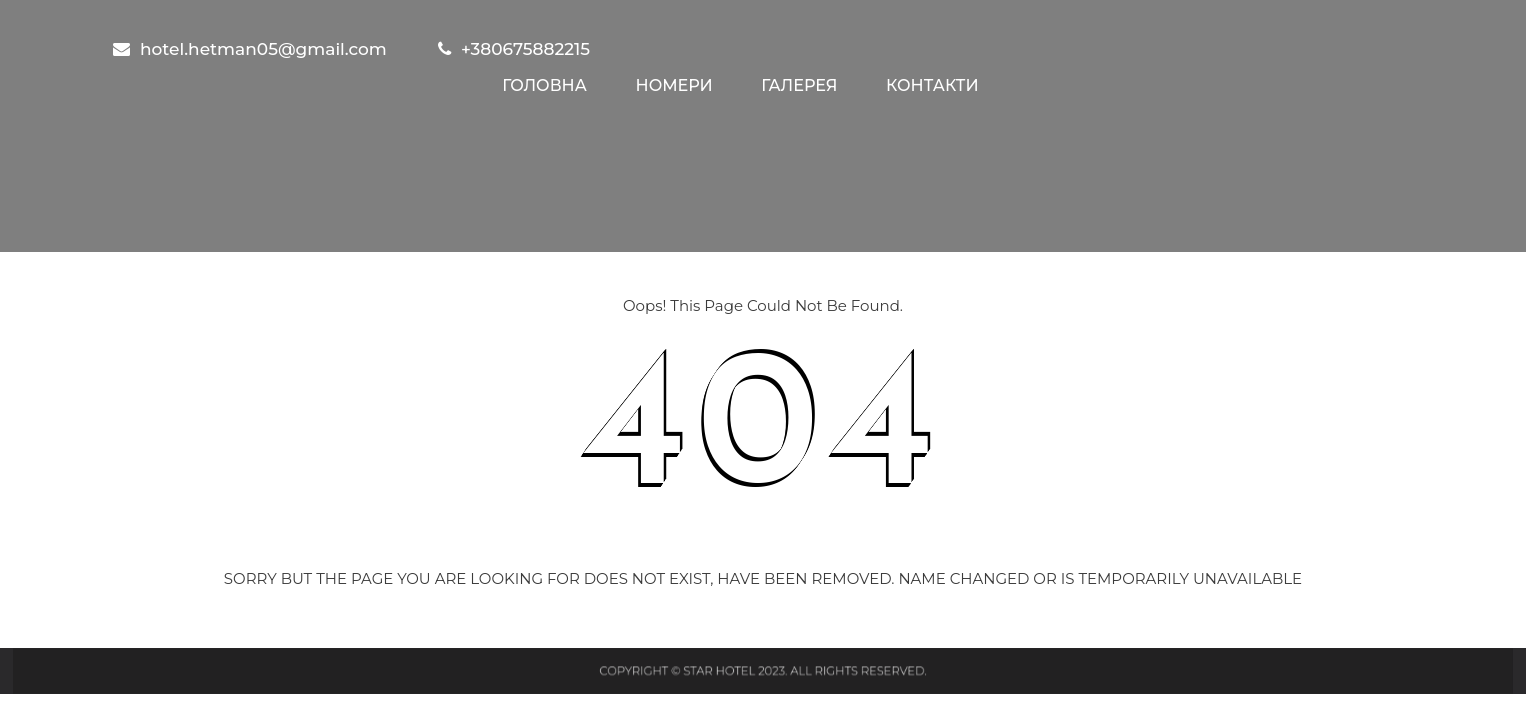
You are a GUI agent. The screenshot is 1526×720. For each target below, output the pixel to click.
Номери (674, 85)
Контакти (932, 85)
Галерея (799, 85)
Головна (544, 85)
